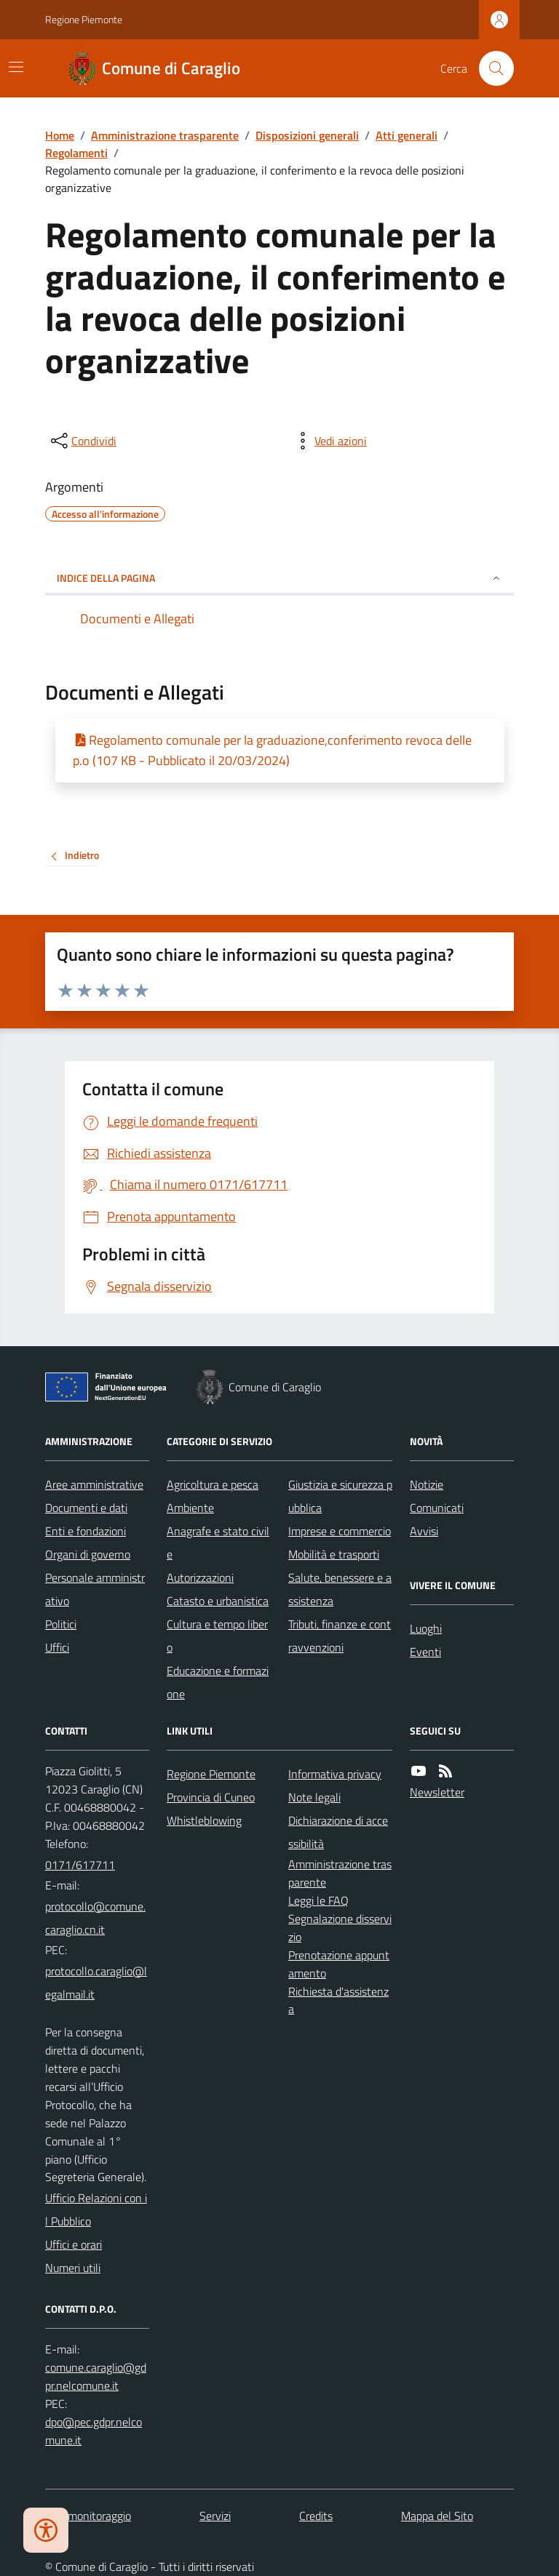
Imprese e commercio (339, 1531)
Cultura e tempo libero (217, 1635)
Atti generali (406, 135)
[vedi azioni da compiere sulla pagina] (329, 440)
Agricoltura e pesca (212, 1484)
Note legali (314, 1797)
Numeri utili (72, 2267)
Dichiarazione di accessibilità (338, 1832)
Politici (60, 1624)
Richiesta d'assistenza (338, 2000)
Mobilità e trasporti (333, 1554)
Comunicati (437, 1507)
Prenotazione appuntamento (338, 1964)
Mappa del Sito (437, 2515)
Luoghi (426, 1628)
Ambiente (190, 1507)
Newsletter (437, 1792)
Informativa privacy (334, 1774)
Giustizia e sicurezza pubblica (340, 1496)
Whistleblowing (204, 1820)
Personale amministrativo (95, 1589)
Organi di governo (87, 1554)
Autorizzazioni (200, 1577)
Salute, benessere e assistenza (340, 1589)
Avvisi (424, 1531)
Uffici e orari (73, 2244)
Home (59, 135)
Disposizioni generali (307, 135)
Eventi (425, 1651)
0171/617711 (80, 1864)
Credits (316, 2515)
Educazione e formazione (218, 1682)
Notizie (426, 1484)
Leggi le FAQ (318, 1900)
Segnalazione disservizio (340, 1927)
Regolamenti (76, 152)
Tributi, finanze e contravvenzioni (339, 1635)
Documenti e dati (86, 1507)
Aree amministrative (94, 1484)
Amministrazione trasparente (165, 135)
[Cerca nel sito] (490, 68)
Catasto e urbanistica (218, 1600)
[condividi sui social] (82, 440)
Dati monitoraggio (88, 2515)
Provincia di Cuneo (211, 1797)
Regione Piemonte (83, 19)
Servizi (215, 2515)
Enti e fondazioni (85, 1531)
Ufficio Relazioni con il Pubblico (96, 2209)
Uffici (57, 1647)
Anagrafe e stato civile (218, 1542)
